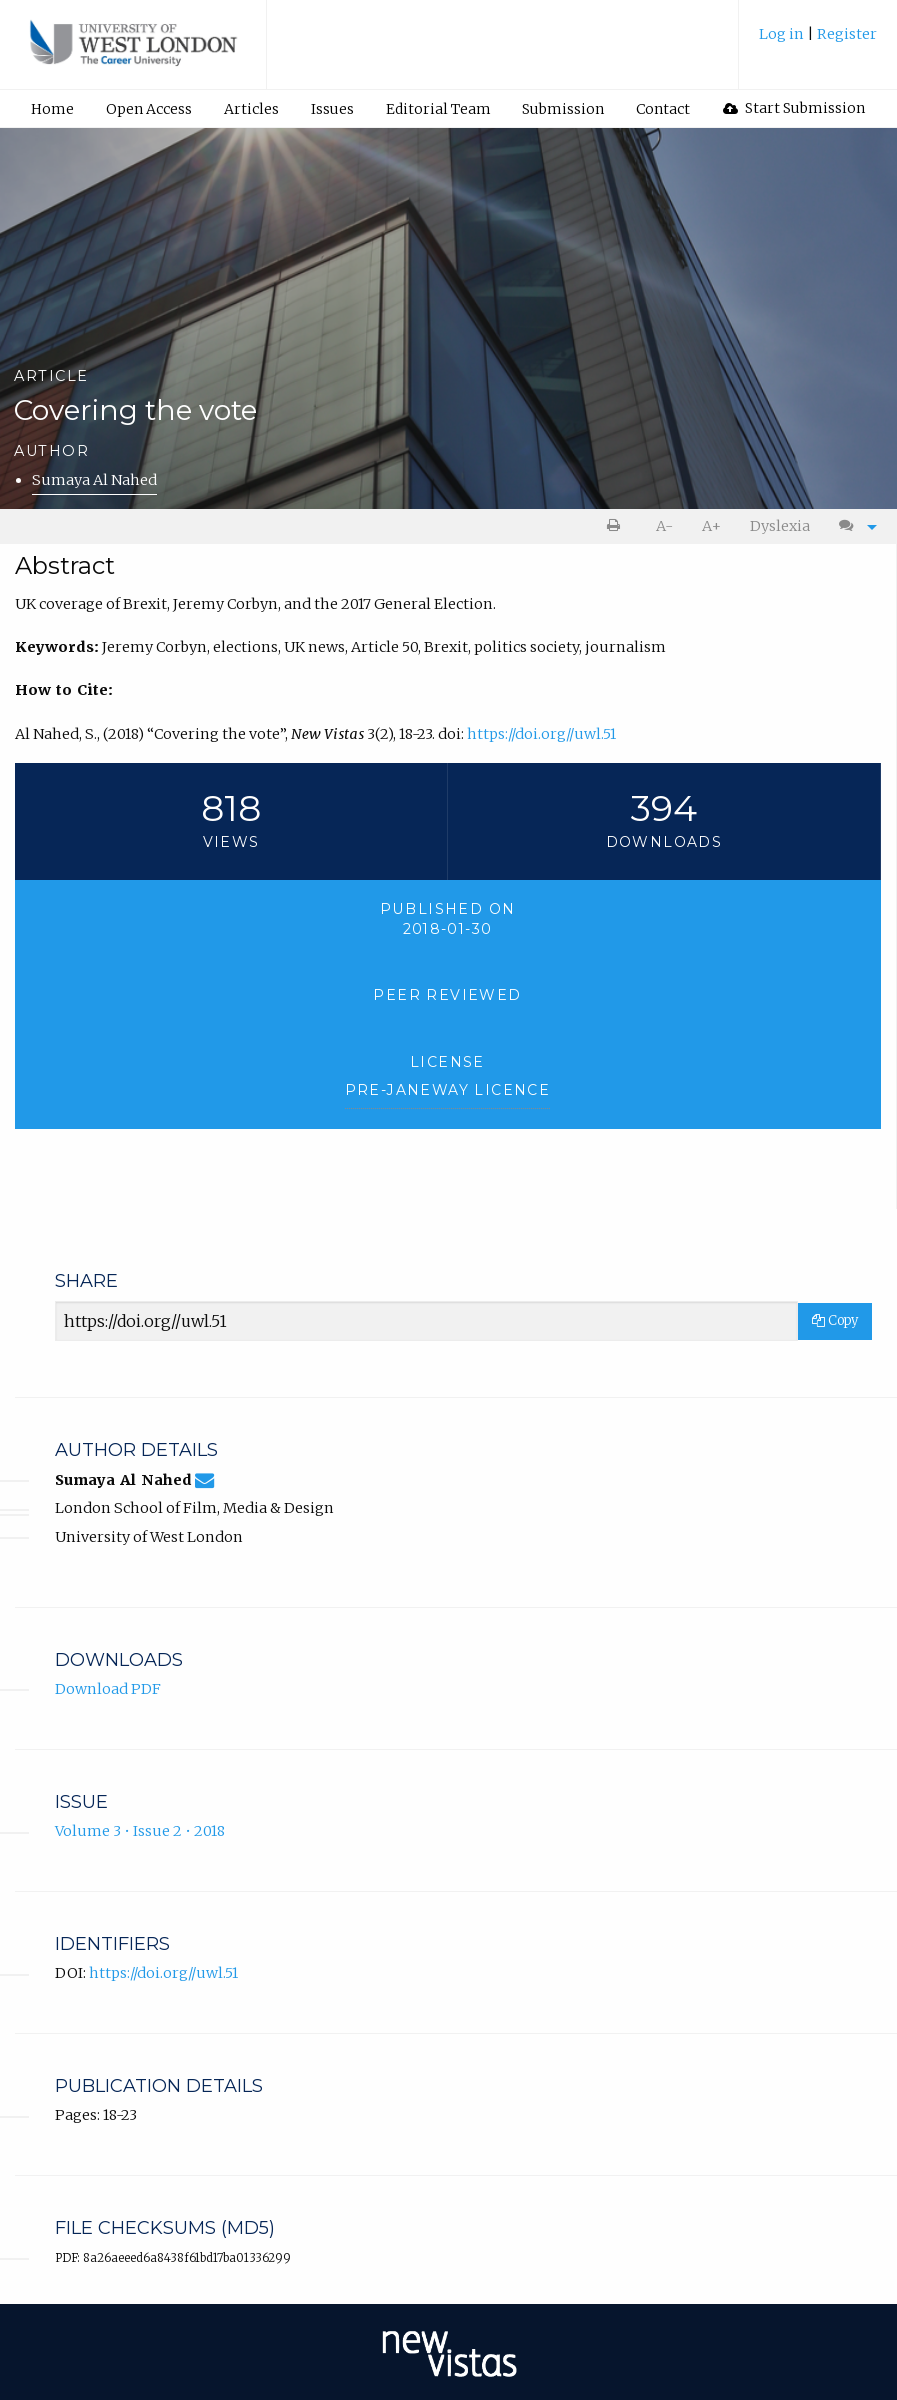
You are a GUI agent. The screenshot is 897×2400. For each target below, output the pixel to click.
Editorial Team (438, 109)
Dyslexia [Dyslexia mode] (780, 526)
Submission (563, 109)
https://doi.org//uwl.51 (541, 734)
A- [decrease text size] (664, 526)
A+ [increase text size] (711, 526)
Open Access (149, 109)
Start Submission (794, 108)
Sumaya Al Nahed (94, 480)
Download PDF (108, 1689)
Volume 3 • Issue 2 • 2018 (140, 1831)
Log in (783, 34)
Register (847, 34)
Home (52, 109)
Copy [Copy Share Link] (835, 1320)
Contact (663, 109)
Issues (332, 109)
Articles (251, 109)
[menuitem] (818, 41)
